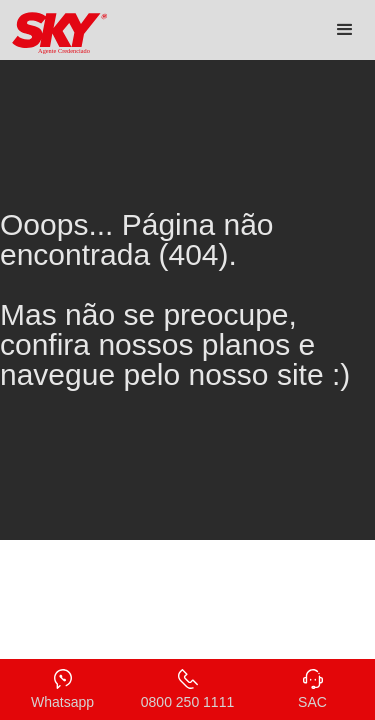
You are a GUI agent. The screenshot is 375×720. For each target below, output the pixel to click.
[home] (55, 33)
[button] (345, 30)
